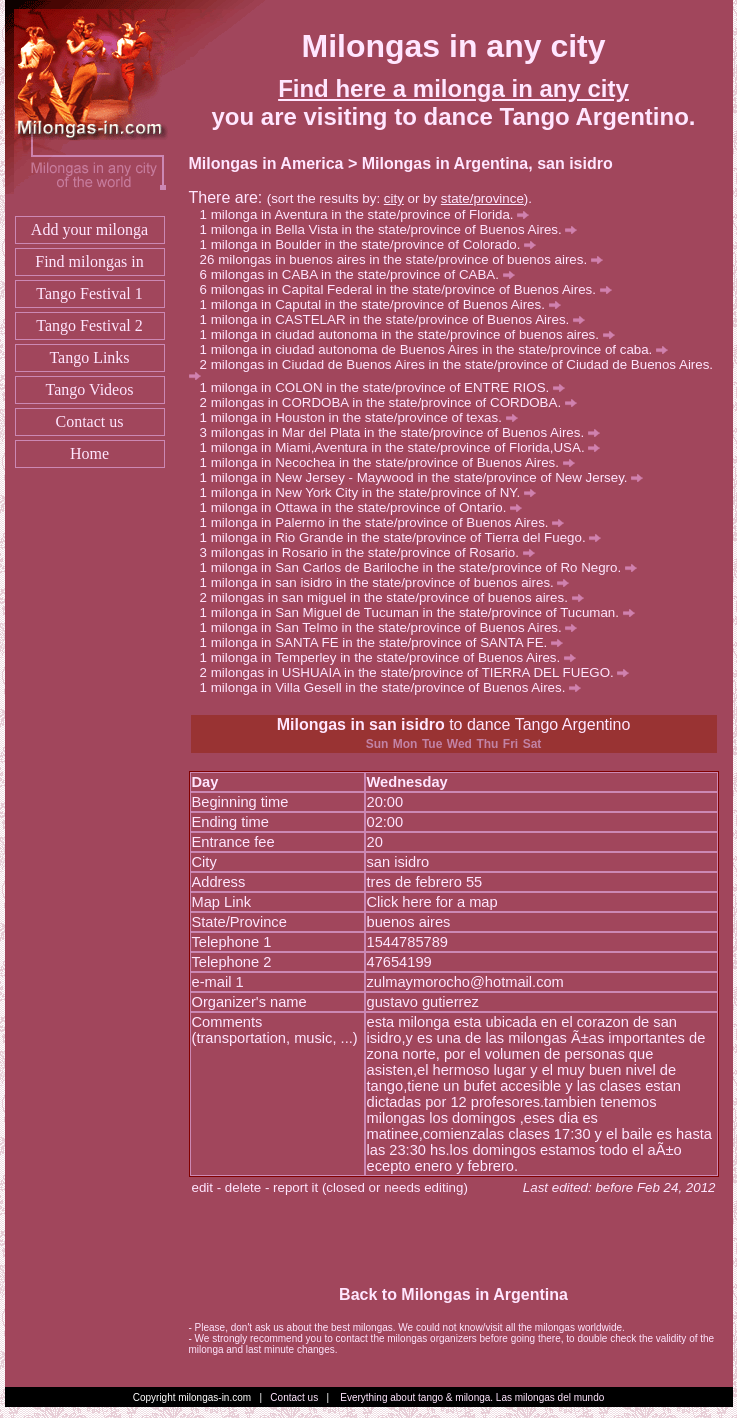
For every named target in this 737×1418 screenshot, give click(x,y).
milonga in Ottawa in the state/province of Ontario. (366, 507)
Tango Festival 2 (89, 325)
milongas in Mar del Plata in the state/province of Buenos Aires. (405, 432)
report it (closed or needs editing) (370, 1187)
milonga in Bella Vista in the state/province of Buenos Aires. (394, 229)
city (394, 198)
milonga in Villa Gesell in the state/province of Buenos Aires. (396, 687)
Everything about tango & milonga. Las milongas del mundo (472, 1397)
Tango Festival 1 (89, 293)
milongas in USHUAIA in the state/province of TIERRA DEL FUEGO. (420, 672)
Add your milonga (89, 229)
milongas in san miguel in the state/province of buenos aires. (397, 597)
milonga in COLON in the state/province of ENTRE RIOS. (388, 387)
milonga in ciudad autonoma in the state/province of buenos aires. (413, 334)
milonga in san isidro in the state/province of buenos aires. (390, 582)
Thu (487, 744)
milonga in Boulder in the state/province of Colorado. (373, 244)
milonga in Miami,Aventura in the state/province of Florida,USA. (406, 447)
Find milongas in (89, 261)
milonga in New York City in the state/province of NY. (373, 492)
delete (243, 1187)
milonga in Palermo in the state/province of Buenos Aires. (388, 522)
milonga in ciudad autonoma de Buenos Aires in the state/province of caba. (439, 349)
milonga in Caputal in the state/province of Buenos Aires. (386, 304)
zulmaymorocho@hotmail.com (465, 982)
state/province (482, 198)
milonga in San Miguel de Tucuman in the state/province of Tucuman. (423, 612)
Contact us (90, 421)
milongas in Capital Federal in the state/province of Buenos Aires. (411, 289)
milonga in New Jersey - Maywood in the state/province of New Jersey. (427, 477)
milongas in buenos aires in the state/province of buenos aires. (410, 259)
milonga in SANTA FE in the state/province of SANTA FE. (387, 642)
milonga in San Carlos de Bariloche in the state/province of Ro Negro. (424, 567)
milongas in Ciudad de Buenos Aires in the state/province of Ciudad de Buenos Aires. (451, 368)
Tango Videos (90, 389)
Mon (405, 744)
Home (89, 453)
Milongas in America (266, 163)
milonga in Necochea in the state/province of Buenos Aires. (393, 462)
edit (203, 1187)
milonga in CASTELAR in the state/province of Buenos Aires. (398, 319)
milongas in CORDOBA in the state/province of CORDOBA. (394, 402)
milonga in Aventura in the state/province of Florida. (370, 214)
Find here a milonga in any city (453, 88)
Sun (377, 744)
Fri (510, 744)
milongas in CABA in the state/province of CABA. (363, 274)
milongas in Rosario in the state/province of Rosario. (373, 552)
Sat (532, 744)
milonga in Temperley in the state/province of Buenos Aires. (393, 657)
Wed (459, 744)
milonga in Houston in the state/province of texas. (364, 417)
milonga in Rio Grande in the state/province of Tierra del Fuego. (406, 537)
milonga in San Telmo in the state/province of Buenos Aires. (394, 627)
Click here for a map (432, 902)
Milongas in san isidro (361, 724)
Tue (432, 744)
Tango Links (89, 357)
